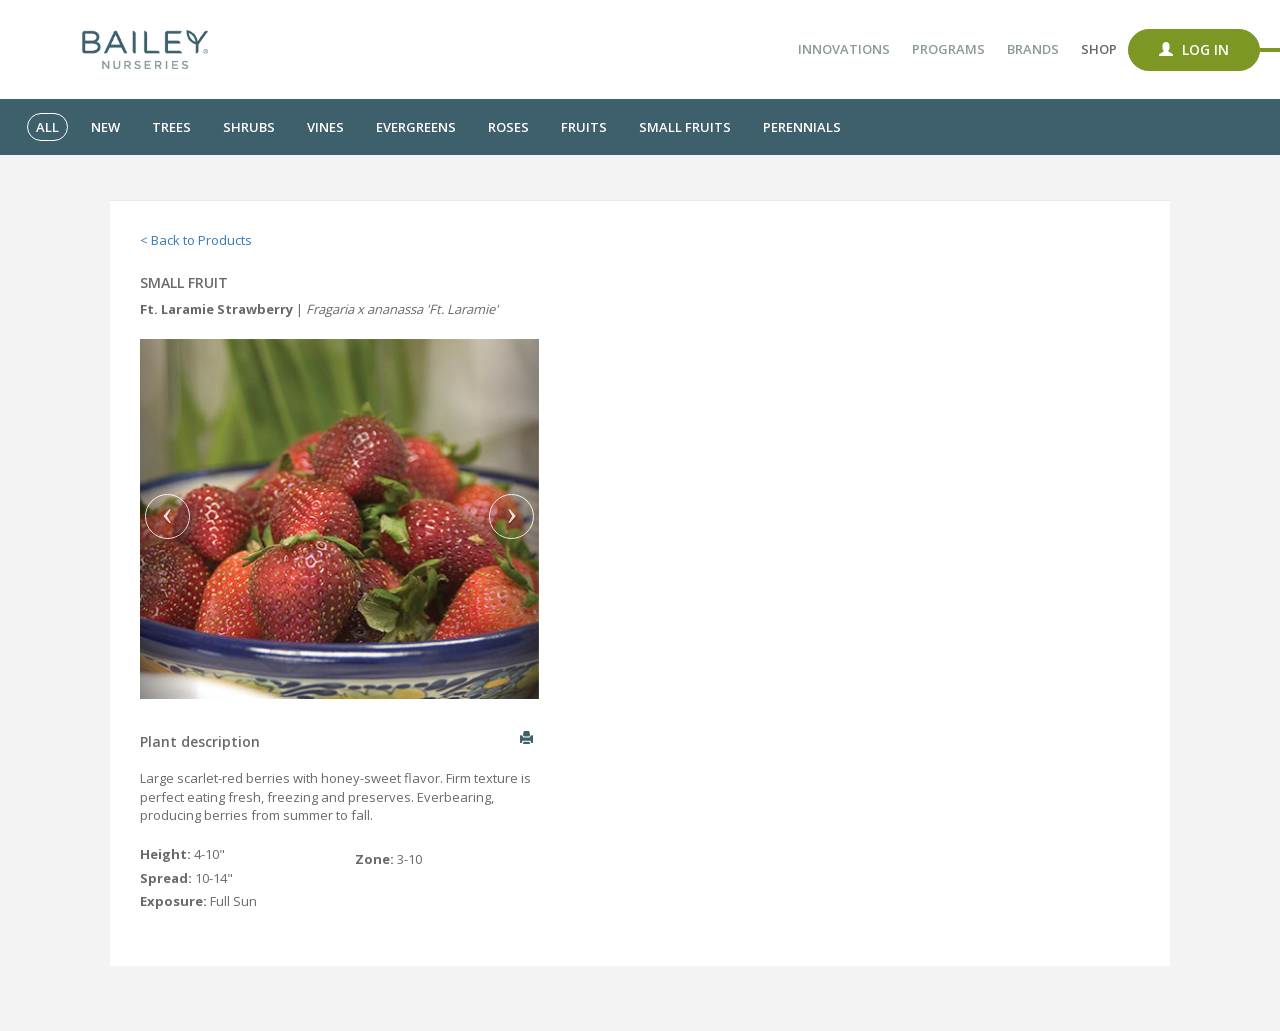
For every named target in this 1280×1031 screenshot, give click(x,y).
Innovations (844, 49)
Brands (1033, 49)
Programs (948, 49)
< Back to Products (196, 240)
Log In (1194, 49)
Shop (1099, 49)
